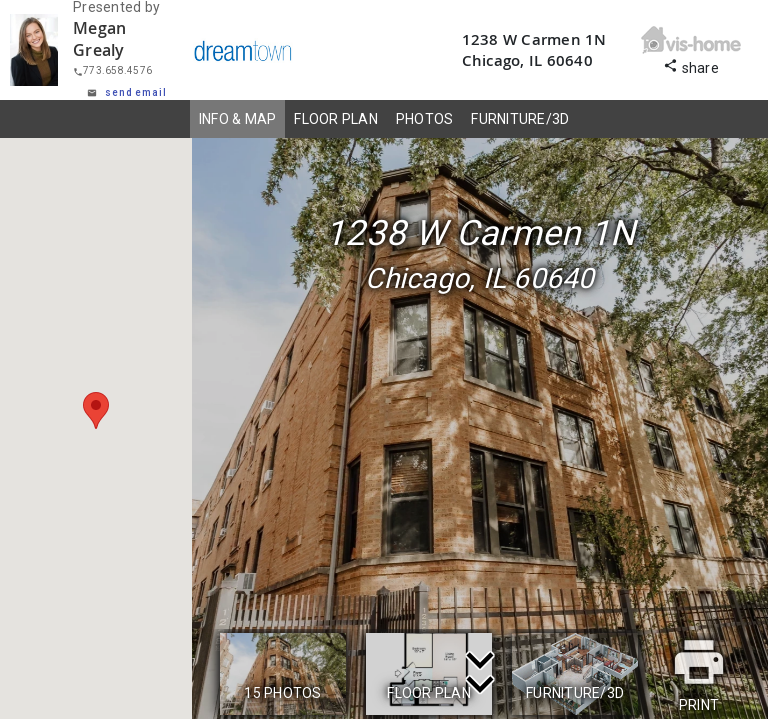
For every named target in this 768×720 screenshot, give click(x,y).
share (691, 65)
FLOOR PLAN (336, 119)
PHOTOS (425, 119)
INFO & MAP (238, 119)
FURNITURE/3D (520, 119)
